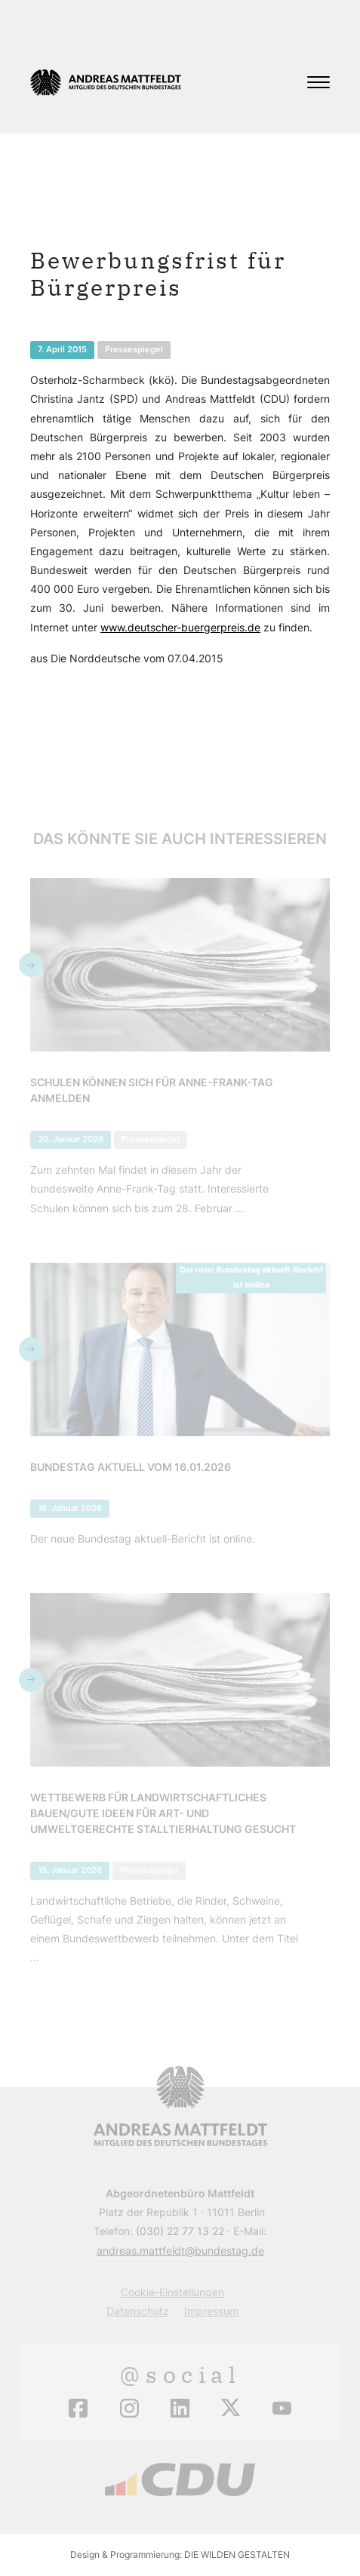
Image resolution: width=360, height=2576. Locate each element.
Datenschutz (137, 2310)
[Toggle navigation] (318, 82)
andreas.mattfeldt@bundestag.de (180, 2250)
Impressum (211, 2310)
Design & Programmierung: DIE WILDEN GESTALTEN (180, 2554)
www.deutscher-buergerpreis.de (180, 627)
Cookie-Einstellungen (172, 2292)
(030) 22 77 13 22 (180, 2230)
